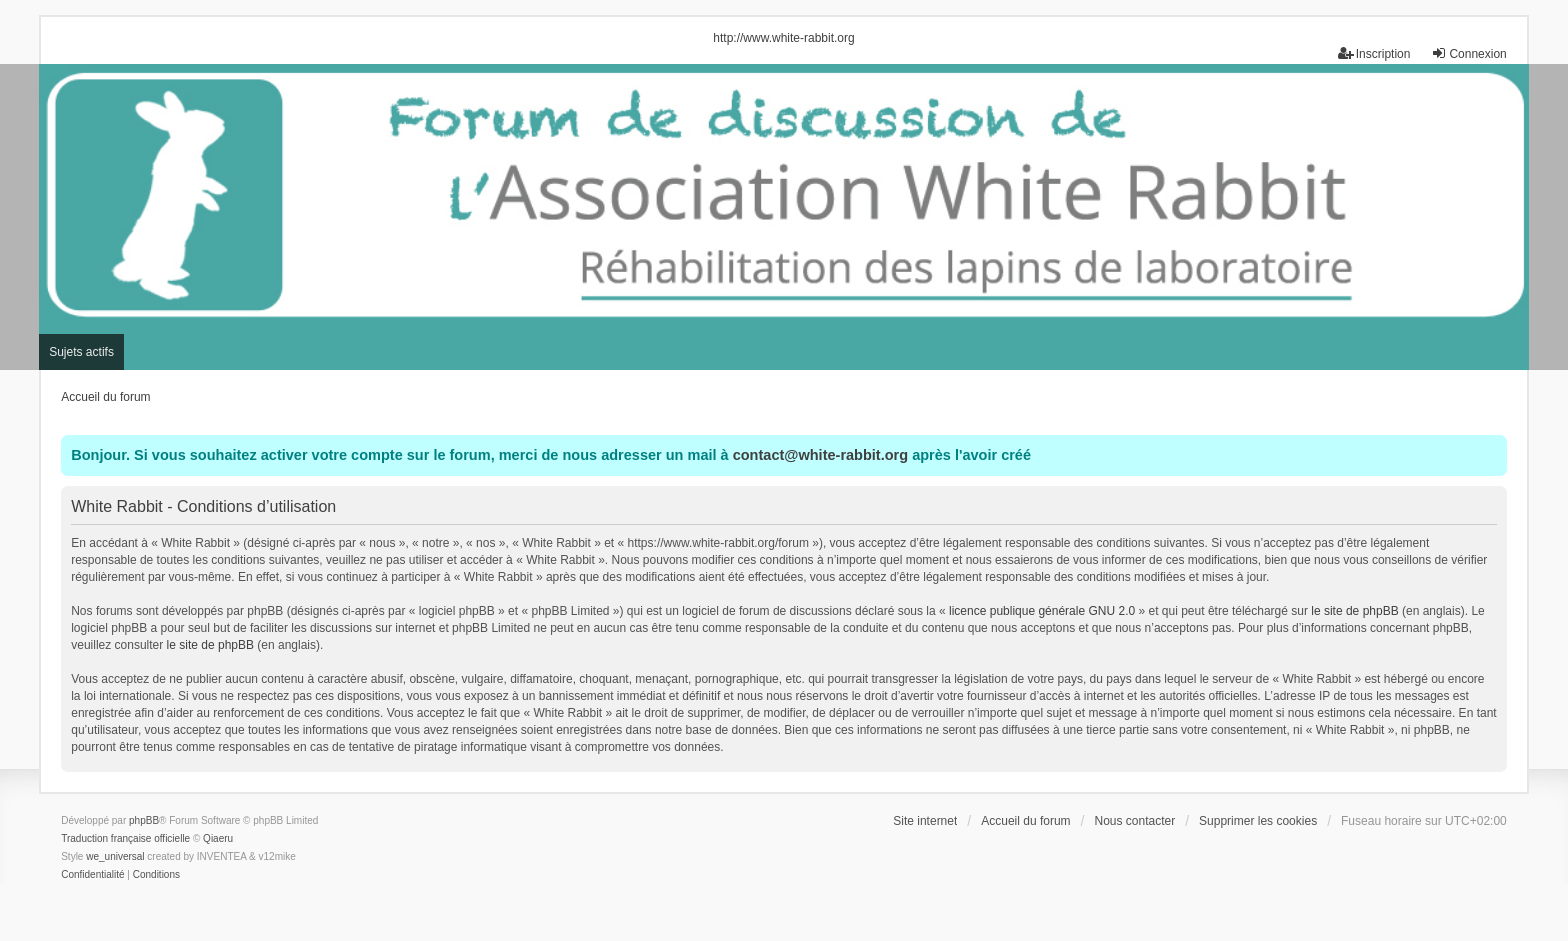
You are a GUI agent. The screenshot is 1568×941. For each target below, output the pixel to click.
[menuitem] (92, 875)
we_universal (115, 856)
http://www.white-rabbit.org (783, 38)
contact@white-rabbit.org (820, 455)
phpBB (144, 820)
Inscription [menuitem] (1374, 53)
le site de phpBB (1354, 611)
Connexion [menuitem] (1468, 53)
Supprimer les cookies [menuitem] (1258, 821)
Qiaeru (218, 838)
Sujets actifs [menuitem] (81, 352)
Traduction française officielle (125, 838)
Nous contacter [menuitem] (1134, 821)
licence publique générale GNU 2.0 (1042, 611)
